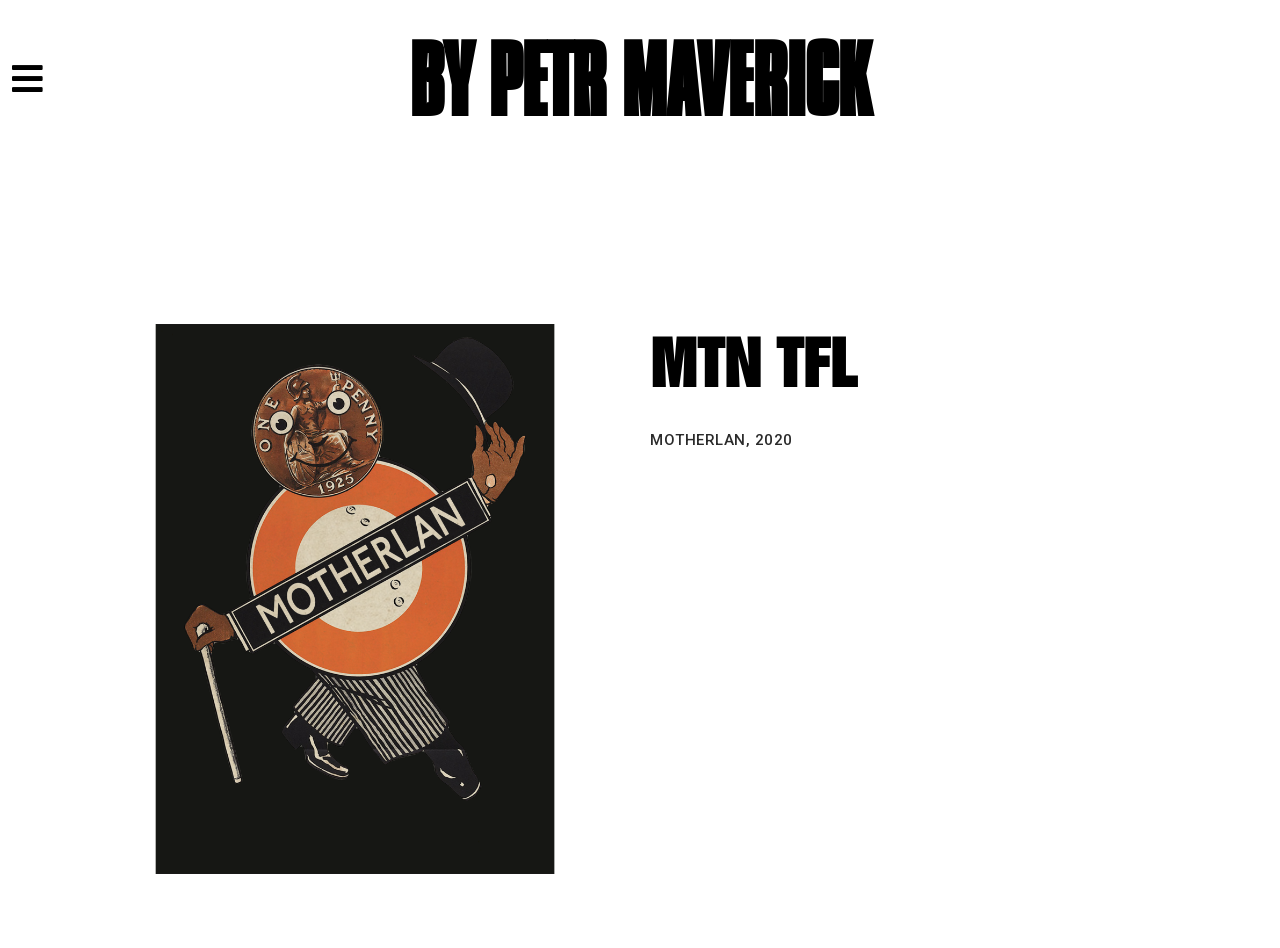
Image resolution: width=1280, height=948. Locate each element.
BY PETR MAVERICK (639, 82)
